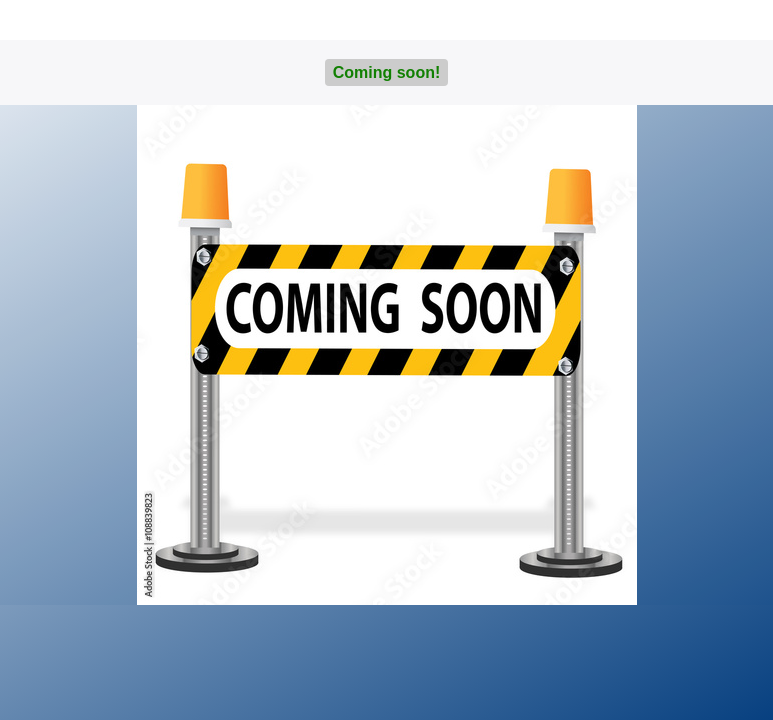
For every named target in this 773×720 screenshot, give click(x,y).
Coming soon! (387, 72)
